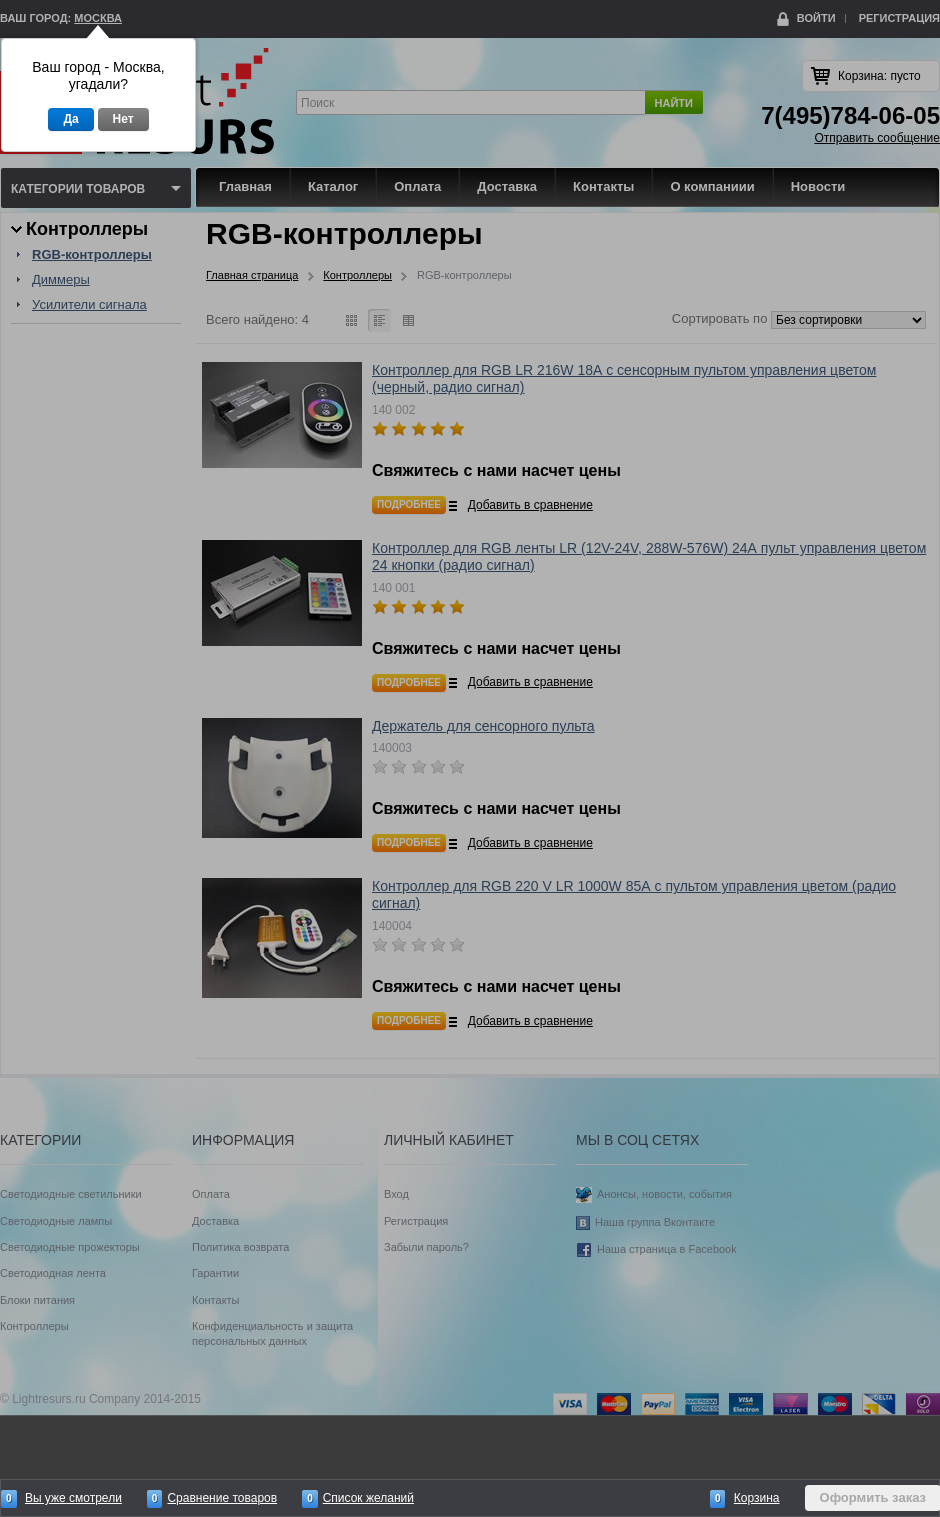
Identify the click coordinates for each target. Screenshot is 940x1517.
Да (70, 119)
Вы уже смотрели (73, 1498)
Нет (123, 119)
